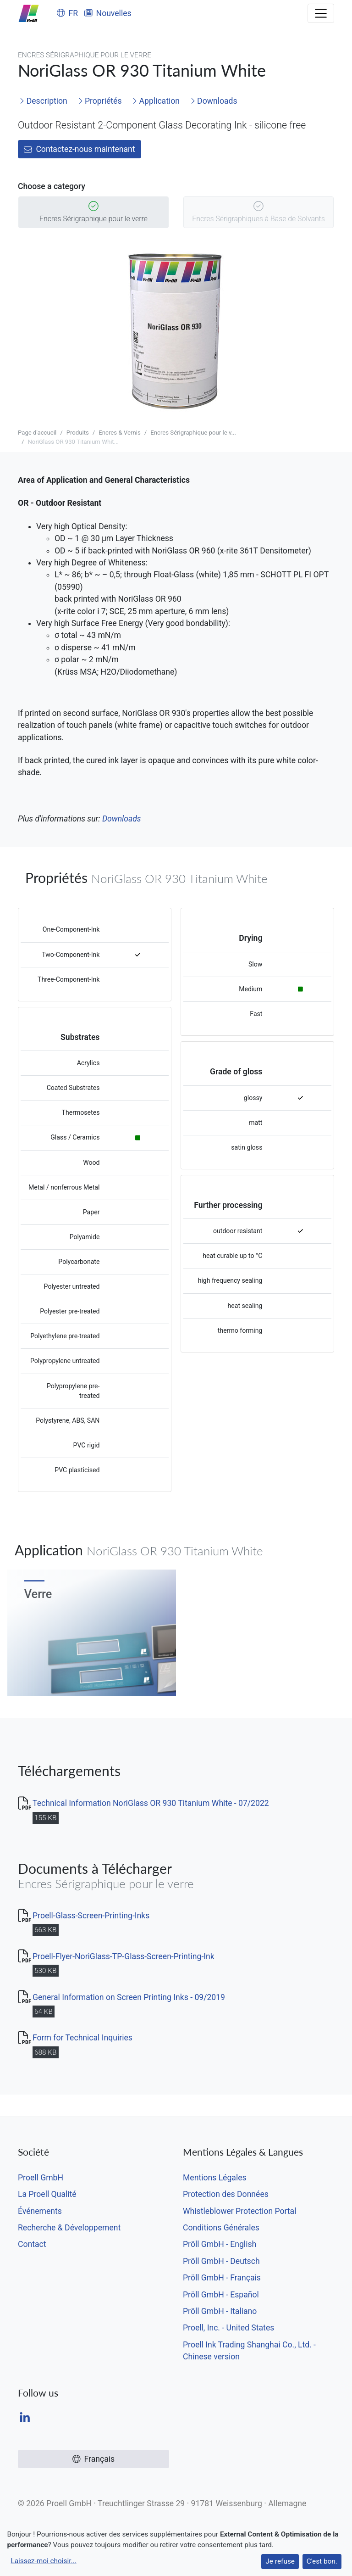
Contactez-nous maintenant (79, 149)
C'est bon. (322, 2561)
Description (43, 101)
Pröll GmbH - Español (221, 2294)
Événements (40, 2211)
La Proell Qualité (47, 2194)
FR (67, 13)
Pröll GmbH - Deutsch (221, 2261)
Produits (77, 432)
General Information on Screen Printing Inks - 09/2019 (129, 1997)
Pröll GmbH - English (219, 2244)
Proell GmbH (40, 2177)
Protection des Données (226, 2194)
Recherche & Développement (69, 2227)
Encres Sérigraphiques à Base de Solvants (258, 212)
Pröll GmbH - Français (222, 2277)
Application (156, 101)
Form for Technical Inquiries (82, 2037)
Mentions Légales (215, 2177)
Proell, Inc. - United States (228, 2327)
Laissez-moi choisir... (43, 2561)
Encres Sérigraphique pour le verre (93, 212)
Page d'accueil (37, 432)
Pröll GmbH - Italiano (220, 2311)
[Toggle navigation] (321, 13)
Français (93, 2459)
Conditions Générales (221, 2227)
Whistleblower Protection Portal (239, 2211)
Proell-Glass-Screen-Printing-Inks (91, 1915)
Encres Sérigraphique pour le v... (193, 432)
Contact (32, 2244)
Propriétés (100, 101)
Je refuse (280, 2561)
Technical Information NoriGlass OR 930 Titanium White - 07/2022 (151, 1803)
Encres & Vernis (119, 432)
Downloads (213, 101)
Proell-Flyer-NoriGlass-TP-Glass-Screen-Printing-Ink (123, 1956)
